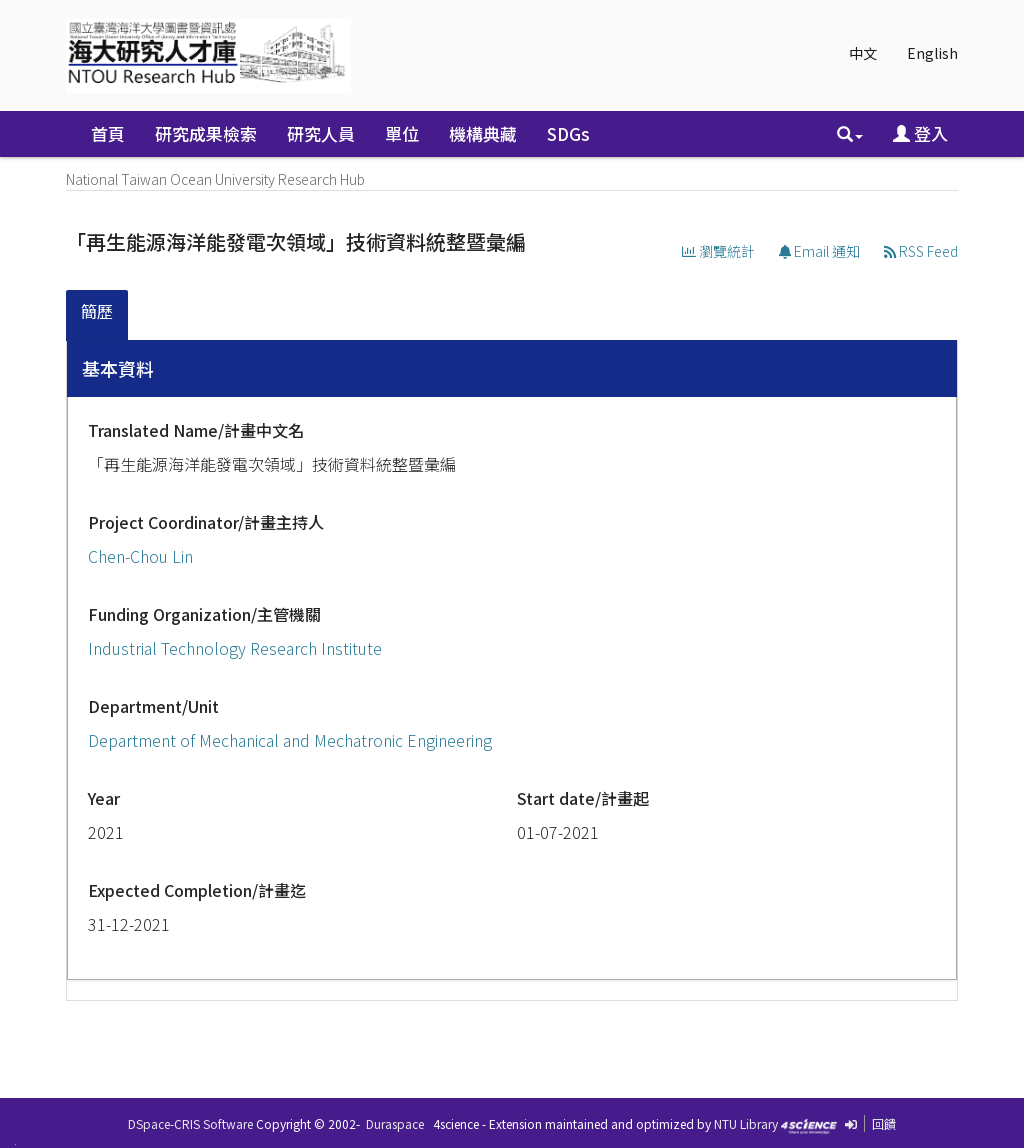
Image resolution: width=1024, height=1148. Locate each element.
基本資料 (118, 368)
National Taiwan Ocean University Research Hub (215, 179)
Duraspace (395, 1123)
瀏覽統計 (718, 251)
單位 (402, 133)
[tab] (98, 315)
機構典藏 (483, 133)
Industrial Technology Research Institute (235, 648)
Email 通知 (819, 251)
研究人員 (321, 133)
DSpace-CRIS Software (190, 1123)
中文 (863, 53)
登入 (920, 133)
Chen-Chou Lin (140, 556)
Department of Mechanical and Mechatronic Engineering (290, 740)
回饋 (884, 1123)
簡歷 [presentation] (97, 311)
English (932, 53)
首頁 (108, 133)
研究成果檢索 (206, 133)
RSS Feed (921, 251)
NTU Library (746, 1123)
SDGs (568, 133)
